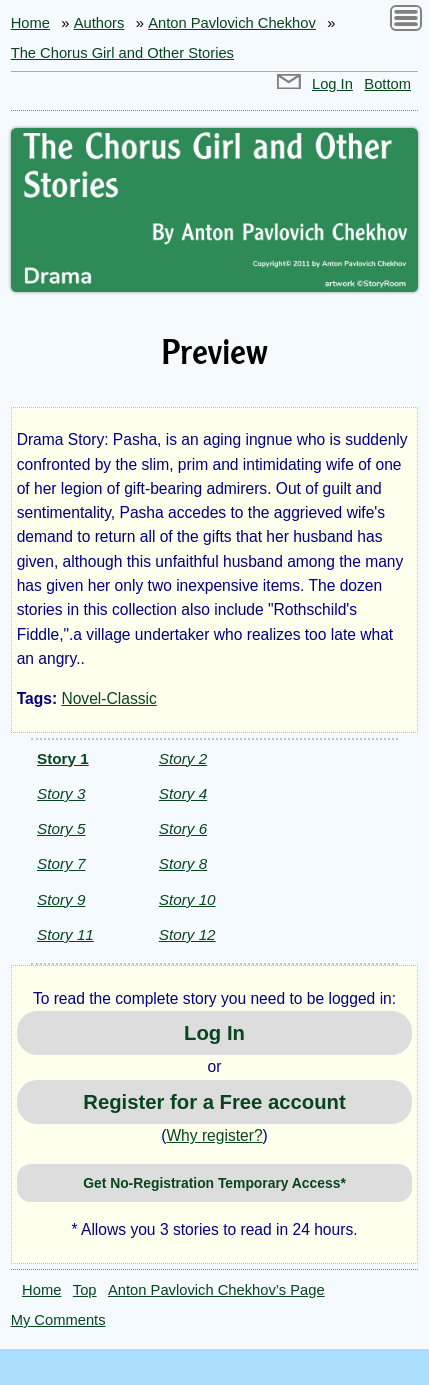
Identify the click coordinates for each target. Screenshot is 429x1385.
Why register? (214, 1135)
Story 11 (65, 934)
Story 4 (183, 793)
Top (85, 1290)
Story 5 (61, 828)
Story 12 (187, 934)
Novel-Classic (108, 698)
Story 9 (61, 899)
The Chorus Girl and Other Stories (122, 53)
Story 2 (183, 758)
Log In (332, 84)
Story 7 (61, 863)
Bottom (387, 84)
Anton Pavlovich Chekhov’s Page (216, 1290)
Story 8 (183, 863)
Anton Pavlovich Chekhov (232, 23)
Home (30, 23)
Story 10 (187, 899)
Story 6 (183, 828)
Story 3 (61, 793)
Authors (99, 23)
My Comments (58, 1320)
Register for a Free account (214, 1102)
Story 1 (63, 758)
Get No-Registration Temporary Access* (214, 1183)
